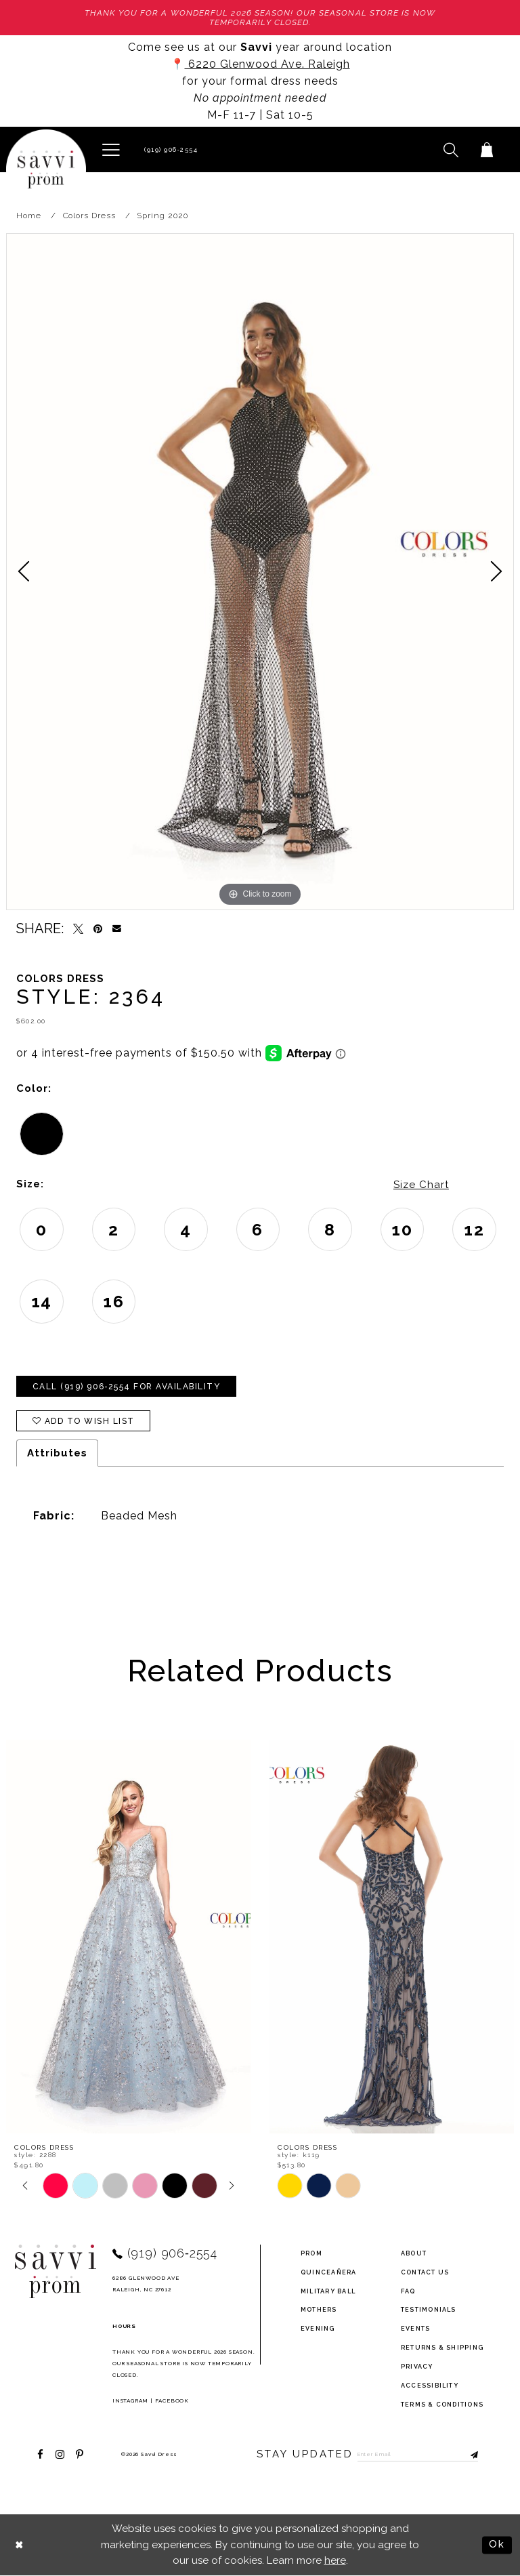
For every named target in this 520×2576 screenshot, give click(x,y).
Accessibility (429, 2385)
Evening (318, 2328)
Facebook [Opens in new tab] (172, 2400)
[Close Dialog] (20, 2545)
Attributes (57, 1453)
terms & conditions (442, 2404)
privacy (417, 2366)
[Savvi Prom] (46, 169)
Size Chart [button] (421, 1185)
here (335, 2560)
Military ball (328, 2291)
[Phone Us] (169, 149)
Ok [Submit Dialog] (497, 2545)
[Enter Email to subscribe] (418, 2454)
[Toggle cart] (486, 149)
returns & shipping (442, 2347)
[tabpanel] (260, 572)
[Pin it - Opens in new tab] (98, 929)
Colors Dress (89, 215)
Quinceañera (329, 2272)
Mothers (319, 2309)
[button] (110, 149)
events (415, 2328)
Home (28, 215)
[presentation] (128, 1936)
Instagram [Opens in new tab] (130, 2400)
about (414, 2253)
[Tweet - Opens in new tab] (78, 929)
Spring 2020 (162, 215)
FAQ (408, 2291)
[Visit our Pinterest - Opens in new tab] (79, 2454)
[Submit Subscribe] (468, 2454)
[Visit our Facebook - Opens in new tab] (40, 2454)
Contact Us (425, 2272)
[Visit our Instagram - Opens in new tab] (60, 2454)
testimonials (428, 2309)
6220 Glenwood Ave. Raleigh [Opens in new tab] (267, 64)
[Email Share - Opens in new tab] (116, 928)
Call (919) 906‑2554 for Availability (126, 1386)
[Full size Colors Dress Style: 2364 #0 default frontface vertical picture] (260, 572)
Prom (311, 2253)
